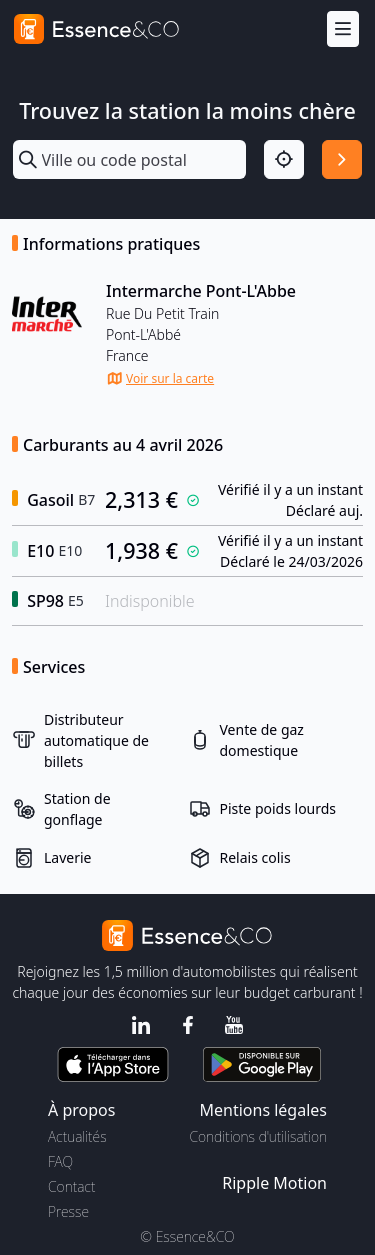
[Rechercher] (342, 160)
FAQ (60, 1161)
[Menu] (343, 29)
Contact (71, 1186)
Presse (68, 1211)
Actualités (77, 1136)
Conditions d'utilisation (258, 1136)
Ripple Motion (274, 1183)
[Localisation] (284, 160)
